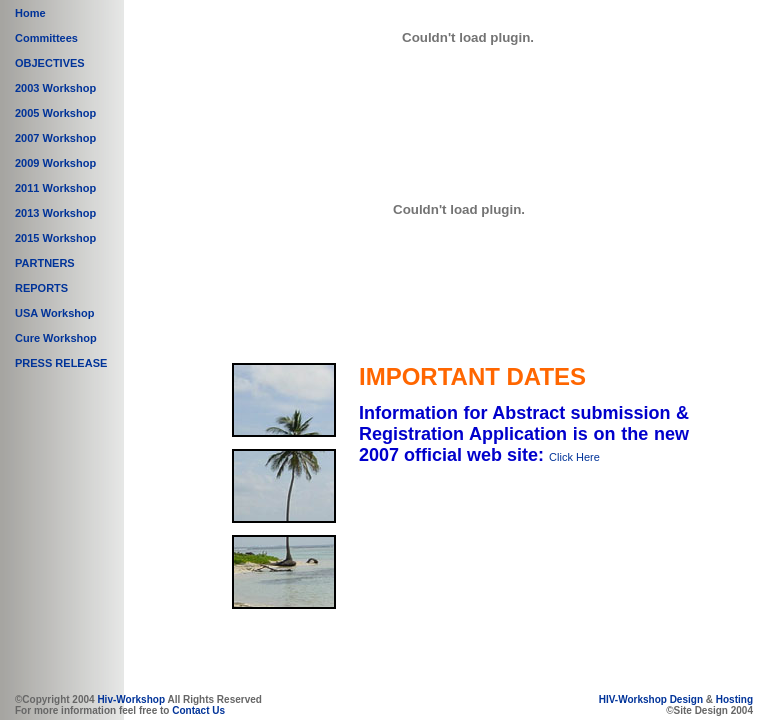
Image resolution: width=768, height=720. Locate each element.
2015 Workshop (55, 238)
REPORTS (41, 288)
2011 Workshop (55, 188)
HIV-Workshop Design (651, 699)
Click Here (574, 457)
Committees (46, 38)
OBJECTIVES (50, 63)
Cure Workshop (56, 338)
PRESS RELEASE (61, 363)
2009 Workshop (55, 163)
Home (30, 13)
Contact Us (198, 710)
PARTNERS (45, 263)
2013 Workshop (55, 213)
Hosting (734, 699)
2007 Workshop (55, 138)
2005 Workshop (55, 113)
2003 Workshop (55, 88)
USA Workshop (54, 313)
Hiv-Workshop (131, 699)
